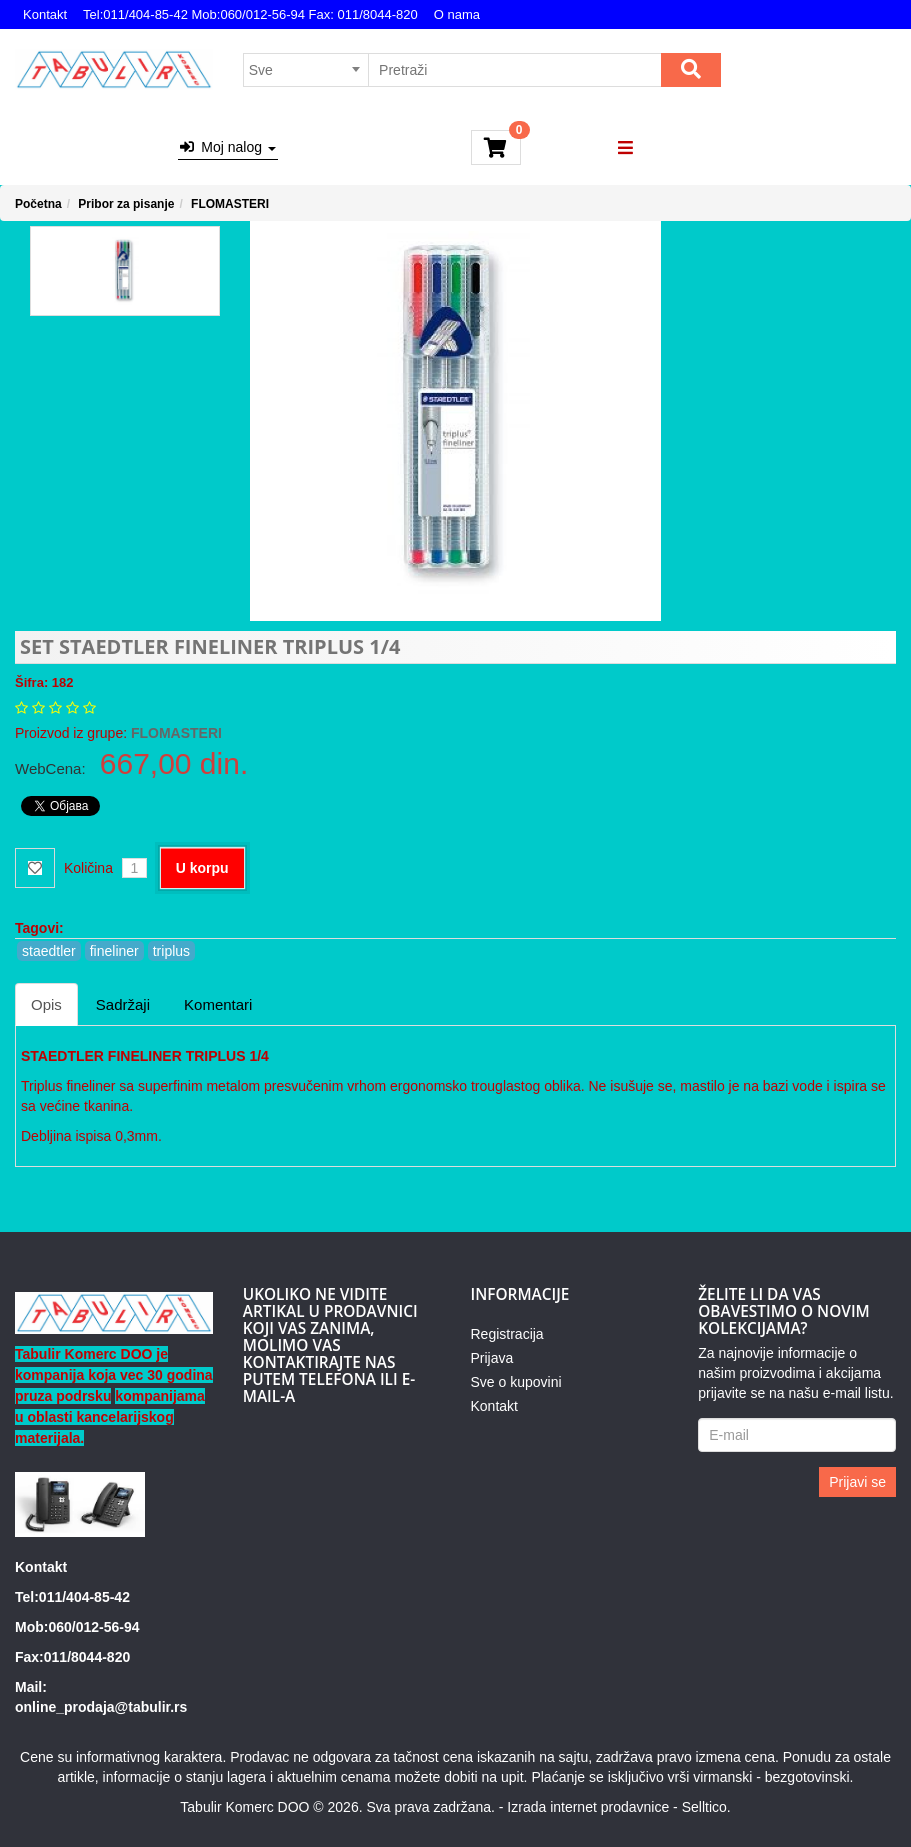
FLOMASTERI (230, 204)
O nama (457, 14)
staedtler (49, 951)
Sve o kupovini (516, 1382)
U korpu (202, 868)
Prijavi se (857, 1482)
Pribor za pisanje (126, 204)
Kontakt (45, 14)
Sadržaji (123, 1004)
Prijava (492, 1358)
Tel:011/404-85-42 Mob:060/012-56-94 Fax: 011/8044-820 (250, 14)
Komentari (218, 1004)
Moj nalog (228, 147)
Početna (38, 204)
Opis (46, 1004)
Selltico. (706, 1807)
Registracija (507, 1334)
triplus (171, 951)
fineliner (114, 951)
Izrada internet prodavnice (588, 1807)
